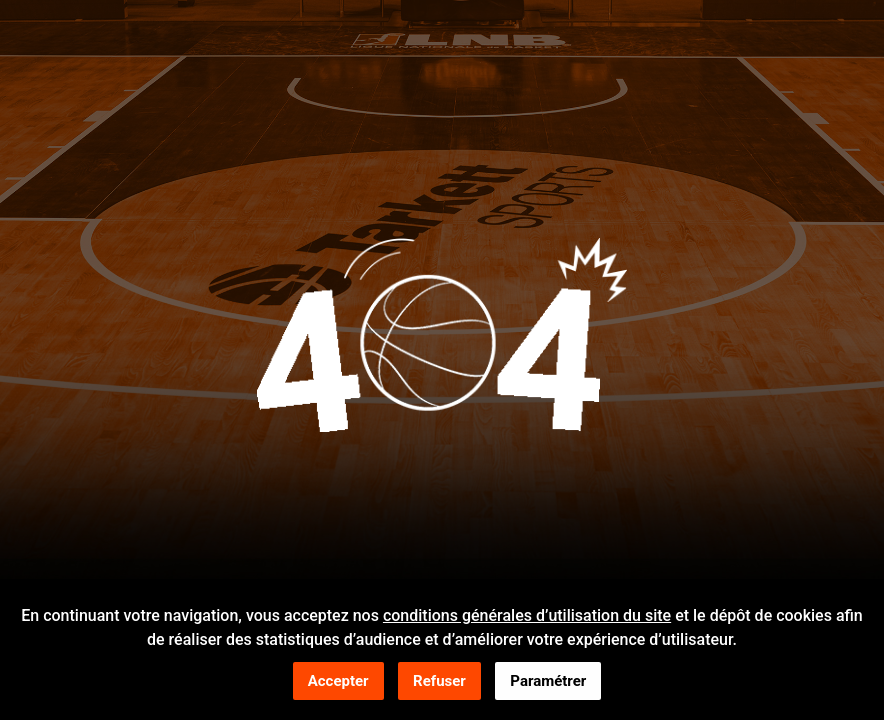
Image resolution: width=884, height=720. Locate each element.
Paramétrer (548, 683)
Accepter (338, 683)
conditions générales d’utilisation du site (527, 617)
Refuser (439, 683)
